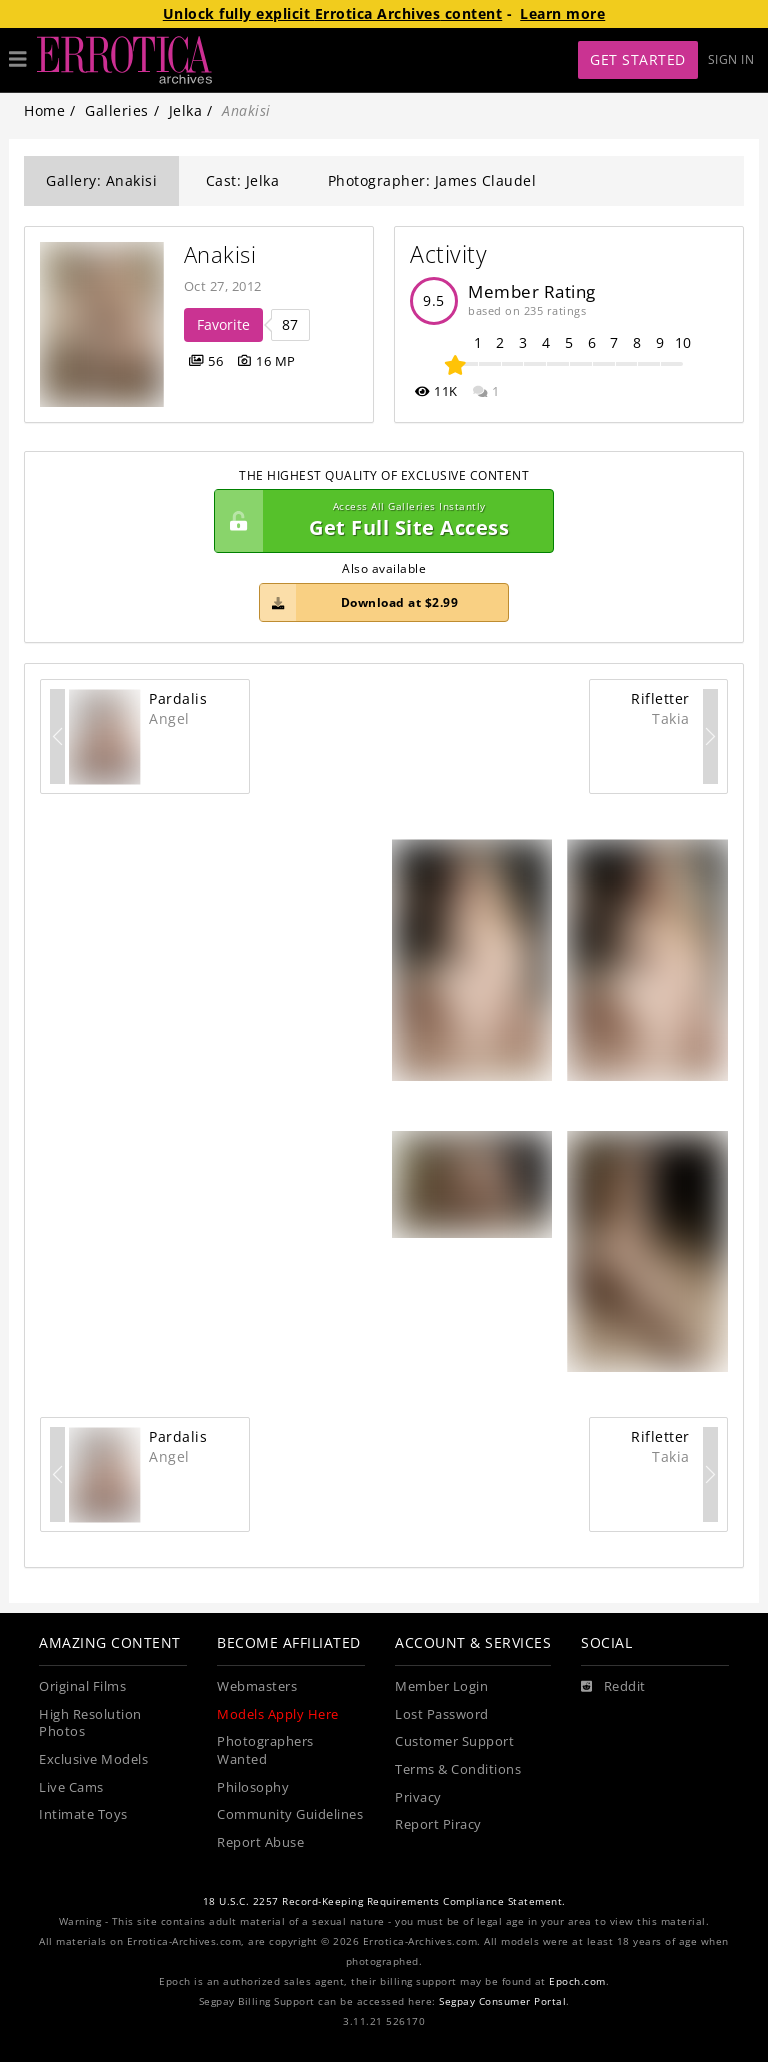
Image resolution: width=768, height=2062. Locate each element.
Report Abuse (260, 1842)
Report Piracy (438, 1824)
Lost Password (442, 1714)
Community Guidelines (290, 1814)
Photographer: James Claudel (432, 180)
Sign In (731, 59)
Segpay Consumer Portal (502, 2001)
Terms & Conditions (458, 1769)
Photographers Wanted (265, 1750)
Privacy (418, 1797)
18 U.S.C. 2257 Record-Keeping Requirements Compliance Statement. (384, 1901)
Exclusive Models (93, 1759)
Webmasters (257, 1686)
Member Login (441, 1686)
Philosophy (253, 1787)
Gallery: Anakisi (101, 180)
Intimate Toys (83, 1814)
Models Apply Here (278, 1714)
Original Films (82, 1686)
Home (44, 110)
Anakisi (220, 254)
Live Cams (71, 1787)
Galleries (117, 110)
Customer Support (454, 1741)
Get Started (638, 59)
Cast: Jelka (243, 180)
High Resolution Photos (90, 1723)
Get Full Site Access (379, 521)
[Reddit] (613, 1687)
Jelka (186, 110)
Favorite (223, 324)
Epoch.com (577, 1981)
